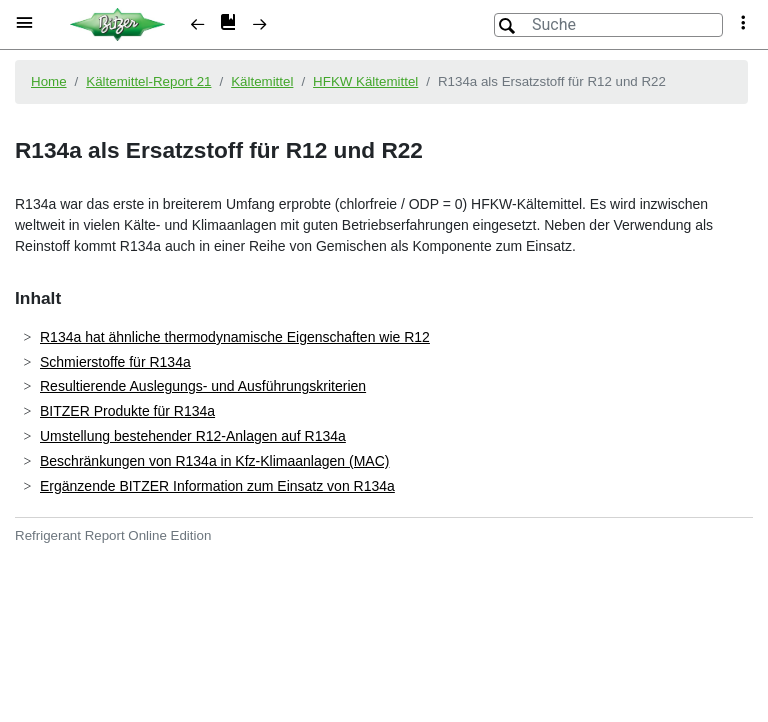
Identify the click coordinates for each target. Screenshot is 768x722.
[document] (384, 383)
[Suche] (608, 25)
